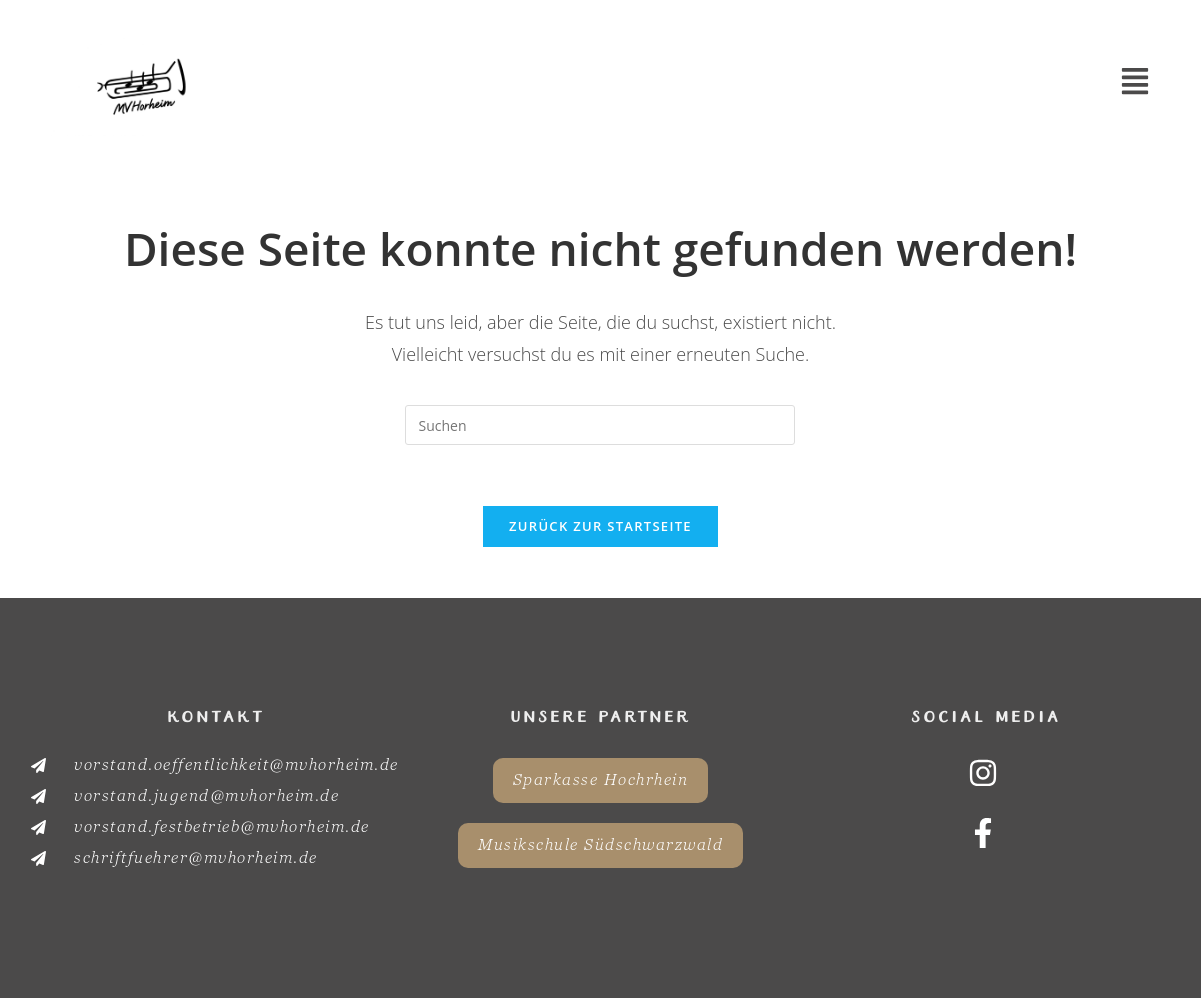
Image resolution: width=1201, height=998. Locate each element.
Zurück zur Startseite (600, 526)
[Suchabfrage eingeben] (600, 425)
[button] (1135, 83)
